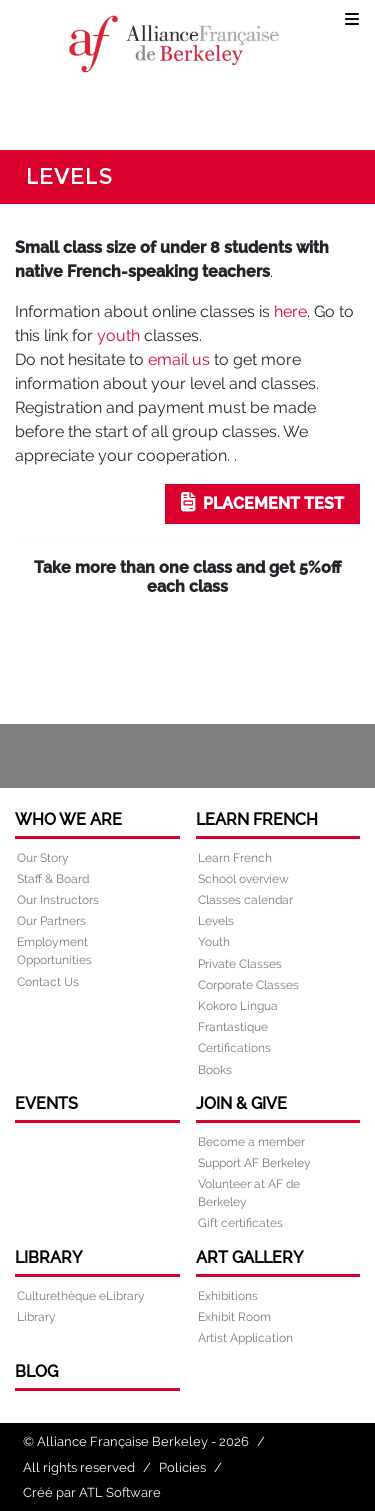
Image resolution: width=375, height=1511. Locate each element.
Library (48, 1257)
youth (118, 335)
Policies (182, 1467)
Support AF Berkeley (254, 1163)
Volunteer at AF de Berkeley (249, 1193)
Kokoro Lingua (238, 1006)
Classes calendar (245, 900)
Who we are (68, 819)
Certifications (234, 1048)
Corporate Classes (248, 985)
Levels (216, 921)
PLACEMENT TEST (262, 502)
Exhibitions (228, 1296)
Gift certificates (240, 1223)
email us (179, 359)
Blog (36, 1371)
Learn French (257, 819)
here (290, 311)
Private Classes (240, 964)
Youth (214, 942)
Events (46, 1103)
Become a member (251, 1142)
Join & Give (241, 1103)
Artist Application (245, 1338)
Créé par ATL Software (92, 1492)
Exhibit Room (234, 1317)
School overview (243, 879)
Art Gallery (249, 1257)
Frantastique (233, 1027)
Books (215, 1070)
